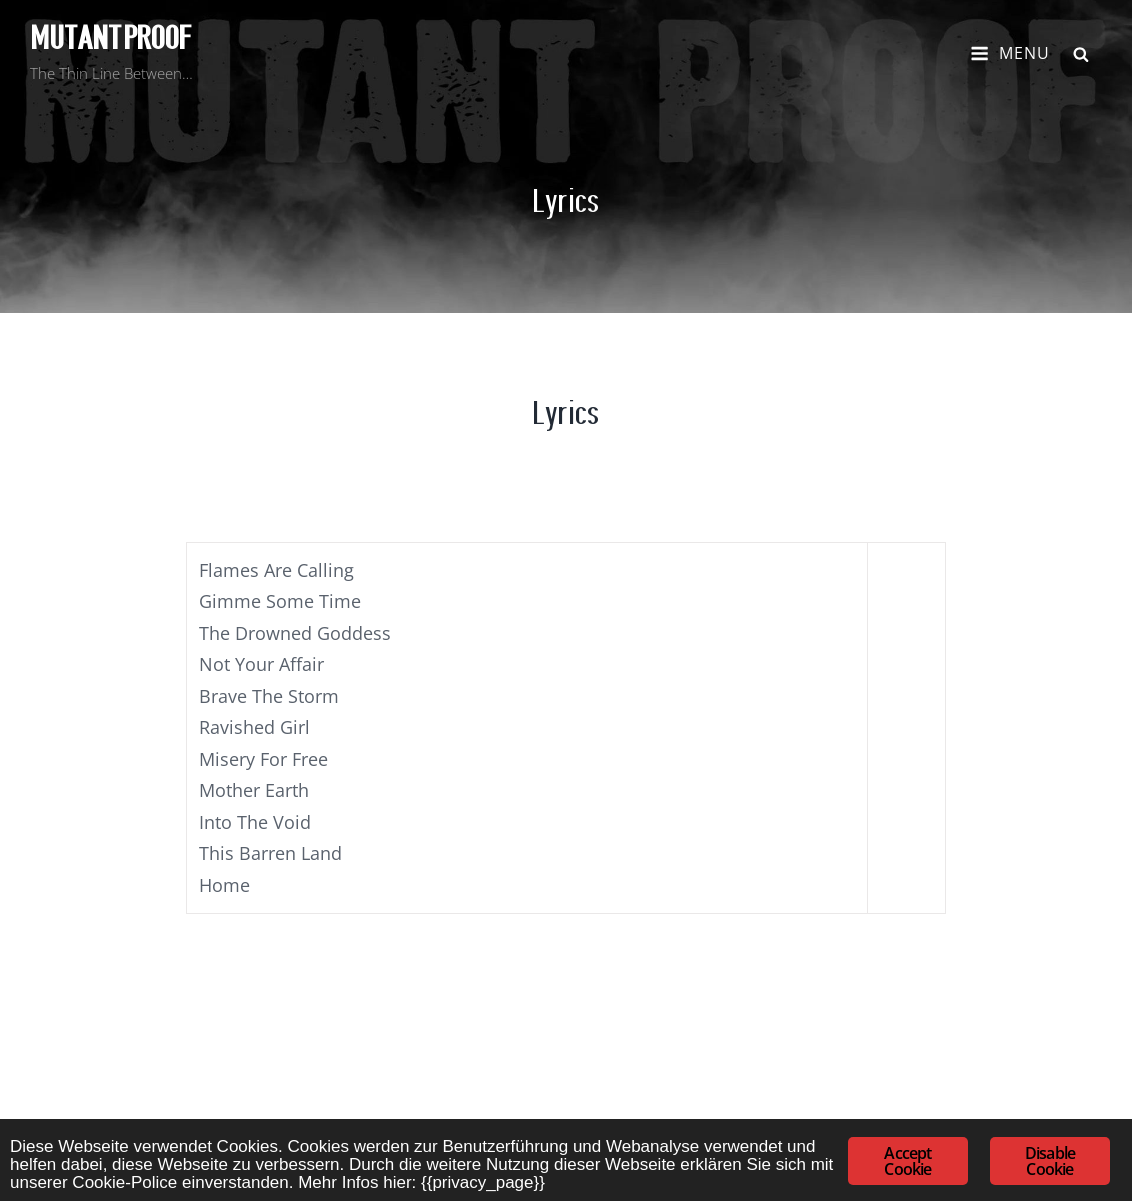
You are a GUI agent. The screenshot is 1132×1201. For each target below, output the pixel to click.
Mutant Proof (110, 38)
